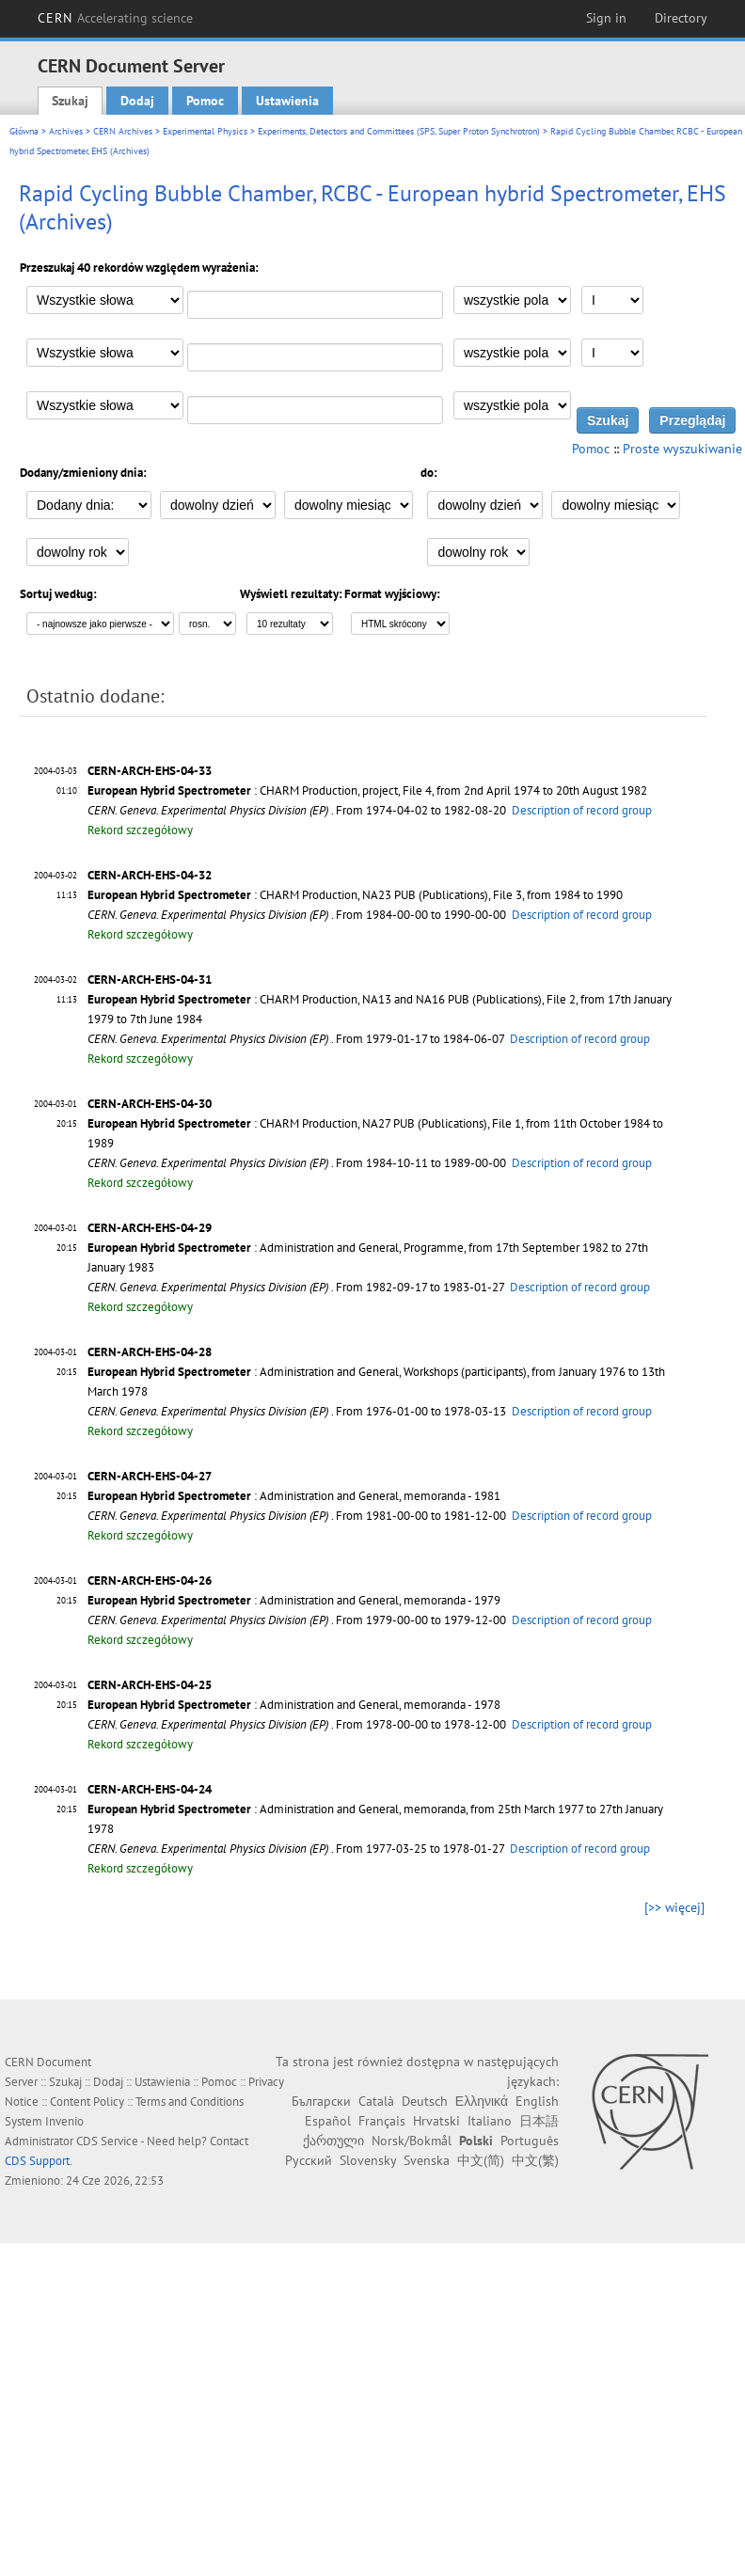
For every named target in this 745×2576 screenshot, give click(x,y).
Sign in (606, 17)
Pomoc (205, 100)
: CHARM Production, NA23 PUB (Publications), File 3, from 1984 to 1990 (355, 895)
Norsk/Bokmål (412, 2140)
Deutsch (425, 2101)
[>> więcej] (674, 1907)
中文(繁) (535, 2160)
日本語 (539, 2120)
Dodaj (137, 100)
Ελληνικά (481, 2101)
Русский (308, 2160)
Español (328, 2120)
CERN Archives (122, 131)
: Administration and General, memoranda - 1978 (293, 1705)
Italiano (490, 2120)
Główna (24, 131)
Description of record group (582, 810)
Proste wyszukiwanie (682, 448)
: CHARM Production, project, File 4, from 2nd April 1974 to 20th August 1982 (367, 790)
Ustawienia (287, 100)
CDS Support (37, 2161)
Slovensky (368, 2160)
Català (376, 2101)
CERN (116, 17)
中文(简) (480, 2160)
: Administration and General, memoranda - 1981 (293, 1496)
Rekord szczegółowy (140, 830)
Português (529, 2140)
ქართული (333, 2140)
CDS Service (107, 2141)
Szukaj (70, 100)
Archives (66, 131)
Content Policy (87, 2102)
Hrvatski (436, 2120)
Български (321, 2101)
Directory (681, 17)
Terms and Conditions (189, 2102)
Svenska (427, 2160)
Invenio (64, 2121)
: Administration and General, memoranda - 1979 (293, 1600)
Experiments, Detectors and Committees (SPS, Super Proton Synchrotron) (399, 131)
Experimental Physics (205, 131)
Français (381, 2120)
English (537, 2101)
